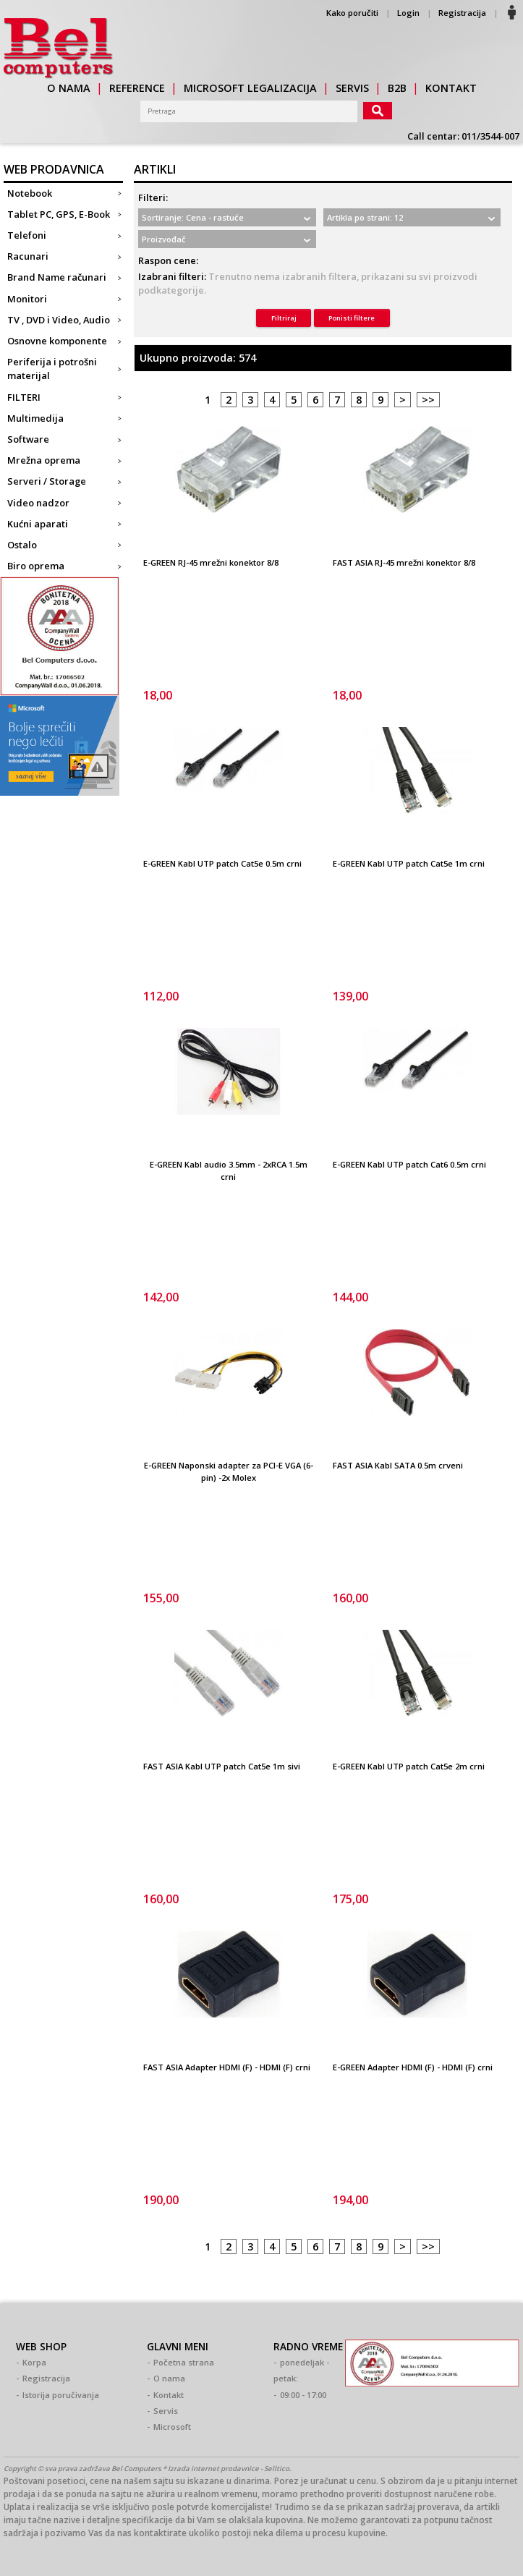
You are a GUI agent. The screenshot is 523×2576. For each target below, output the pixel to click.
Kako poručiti (352, 12)
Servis (165, 2410)
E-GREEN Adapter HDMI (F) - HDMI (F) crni (413, 2067)
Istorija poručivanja (60, 2394)
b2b (397, 88)
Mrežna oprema (43, 460)
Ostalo (22, 544)
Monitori (27, 298)
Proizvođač (164, 239)
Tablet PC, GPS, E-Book (58, 214)
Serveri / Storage (46, 481)
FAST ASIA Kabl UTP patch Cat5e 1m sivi (221, 1766)
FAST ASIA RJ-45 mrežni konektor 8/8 (404, 562)
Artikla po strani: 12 (365, 217)
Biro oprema (35, 565)
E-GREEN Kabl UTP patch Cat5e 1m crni (409, 863)
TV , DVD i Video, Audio (58, 319)
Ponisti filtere (351, 318)
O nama (169, 2378)
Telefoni (26, 235)
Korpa (34, 2362)
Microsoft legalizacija (250, 88)
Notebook (29, 193)
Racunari (27, 256)
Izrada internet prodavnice (213, 2468)
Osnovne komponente (57, 340)
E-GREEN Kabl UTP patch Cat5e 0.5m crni (222, 863)
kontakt (451, 88)
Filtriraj (284, 318)
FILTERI (24, 397)
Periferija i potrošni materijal (52, 368)
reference (137, 88)
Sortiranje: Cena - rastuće (193, 217)
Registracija (462, 12)
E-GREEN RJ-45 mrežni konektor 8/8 (210, 562)
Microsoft (172, 2426)
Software (28, 439)
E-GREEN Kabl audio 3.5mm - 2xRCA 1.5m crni (228, 1170)
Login (408, 12)
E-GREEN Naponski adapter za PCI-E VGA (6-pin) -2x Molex (228, 1471)
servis (352, 88)
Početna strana (183, 2362)
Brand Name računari (56, 277)
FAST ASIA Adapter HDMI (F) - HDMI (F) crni (226, 2067)
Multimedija (35, 418)
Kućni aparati (37, 523)
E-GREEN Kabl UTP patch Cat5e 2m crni (409, 1766)
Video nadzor (38, 502)
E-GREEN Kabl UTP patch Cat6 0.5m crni (409, 1164)
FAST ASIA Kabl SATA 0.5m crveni (398, 1465)
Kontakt (168, 2394)
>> (428, 400)
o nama (68, 88)
